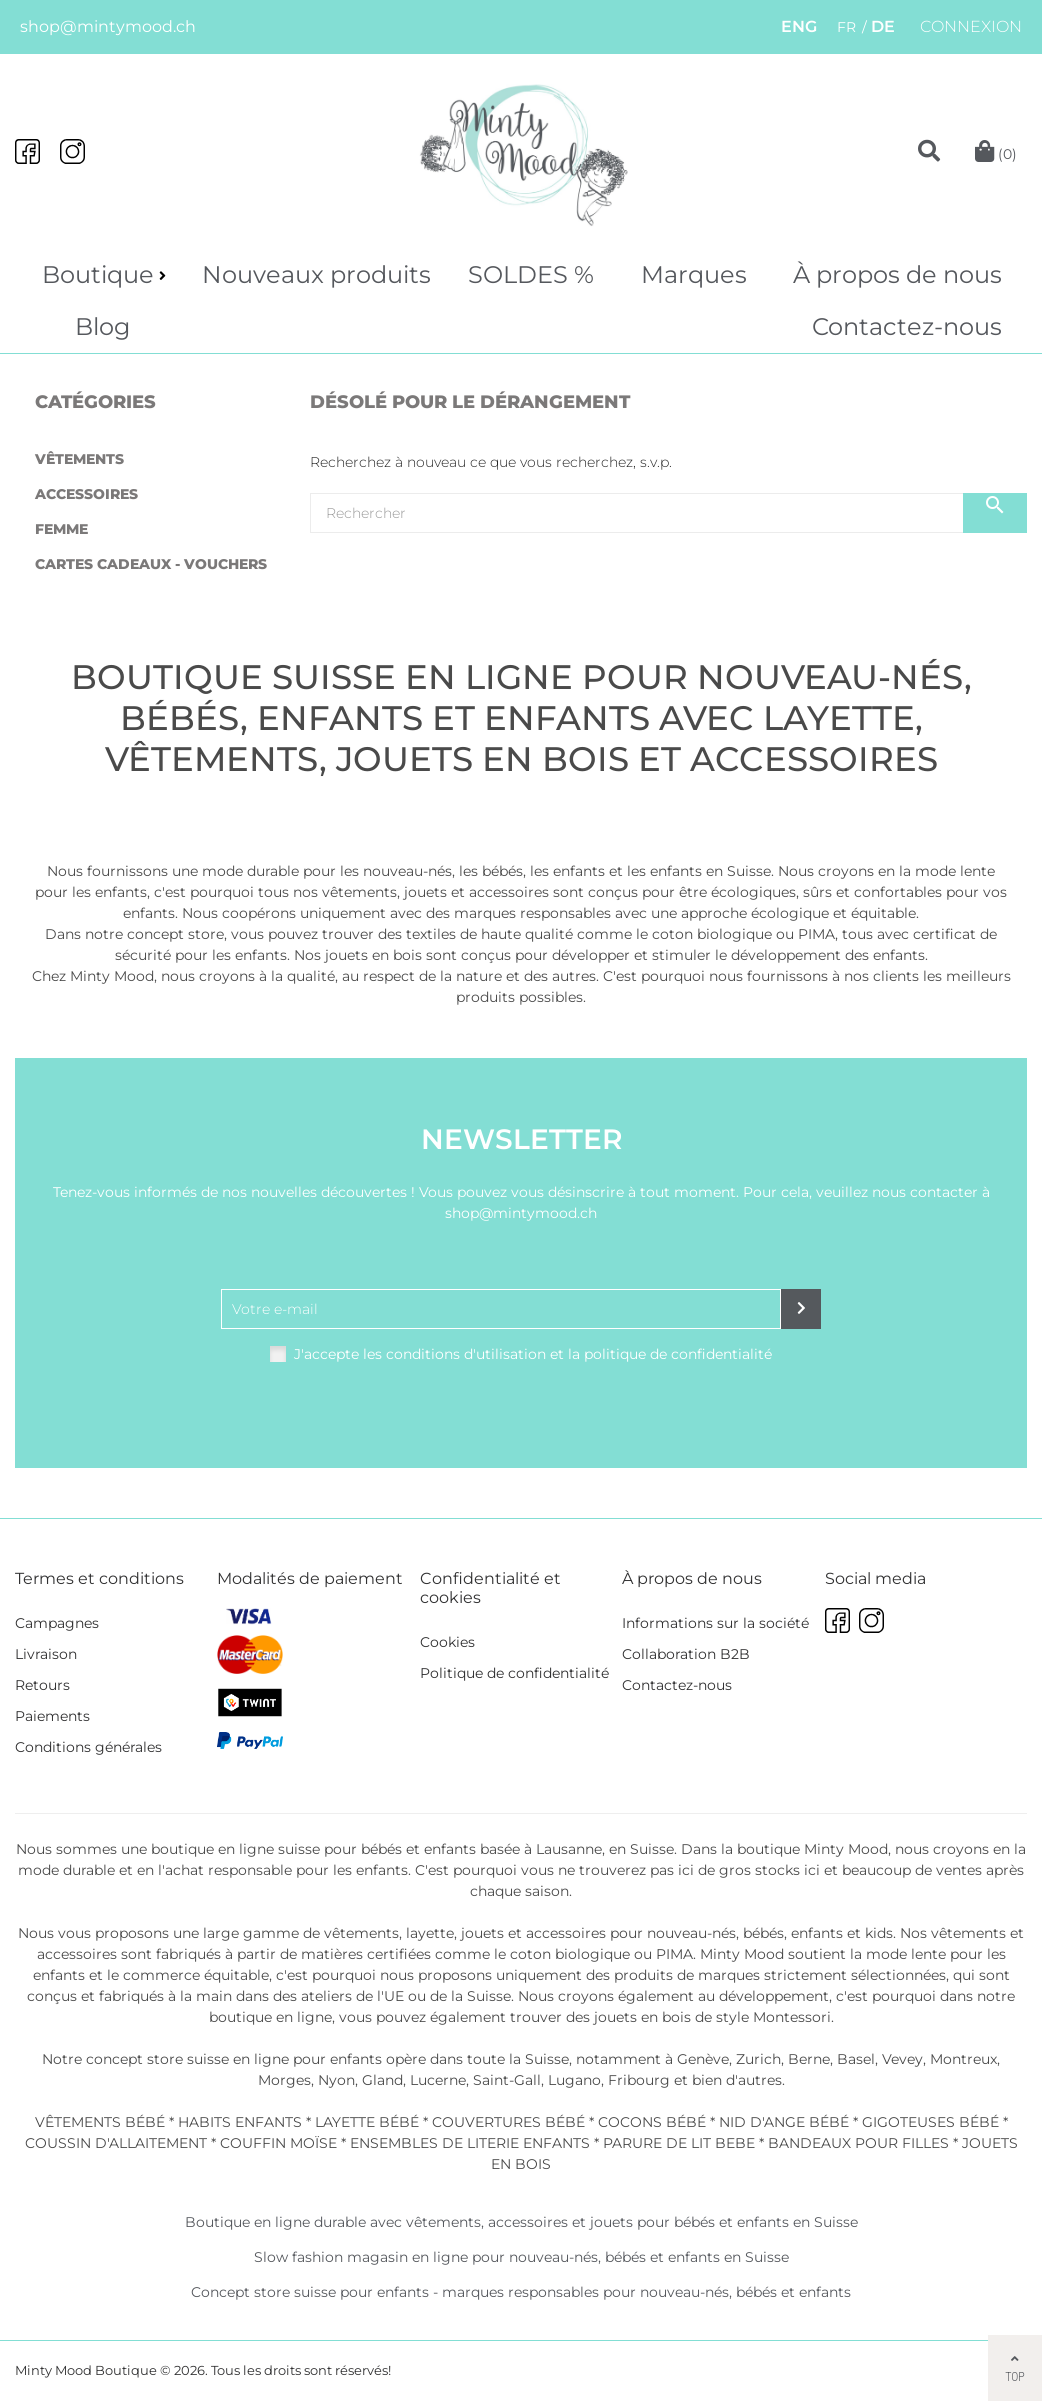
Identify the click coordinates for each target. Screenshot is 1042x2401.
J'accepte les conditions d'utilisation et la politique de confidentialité (533, 1354)
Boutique (98, 274)
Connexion (971, 26)
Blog (102, 326)
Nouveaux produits (316, 274)
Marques (694, 274)
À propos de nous (897, 274)
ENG (799, 26)
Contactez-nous (907, 326)
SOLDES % (531, 274)
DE (883, 26)
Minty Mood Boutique (86, 2370)
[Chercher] (668, 513)
